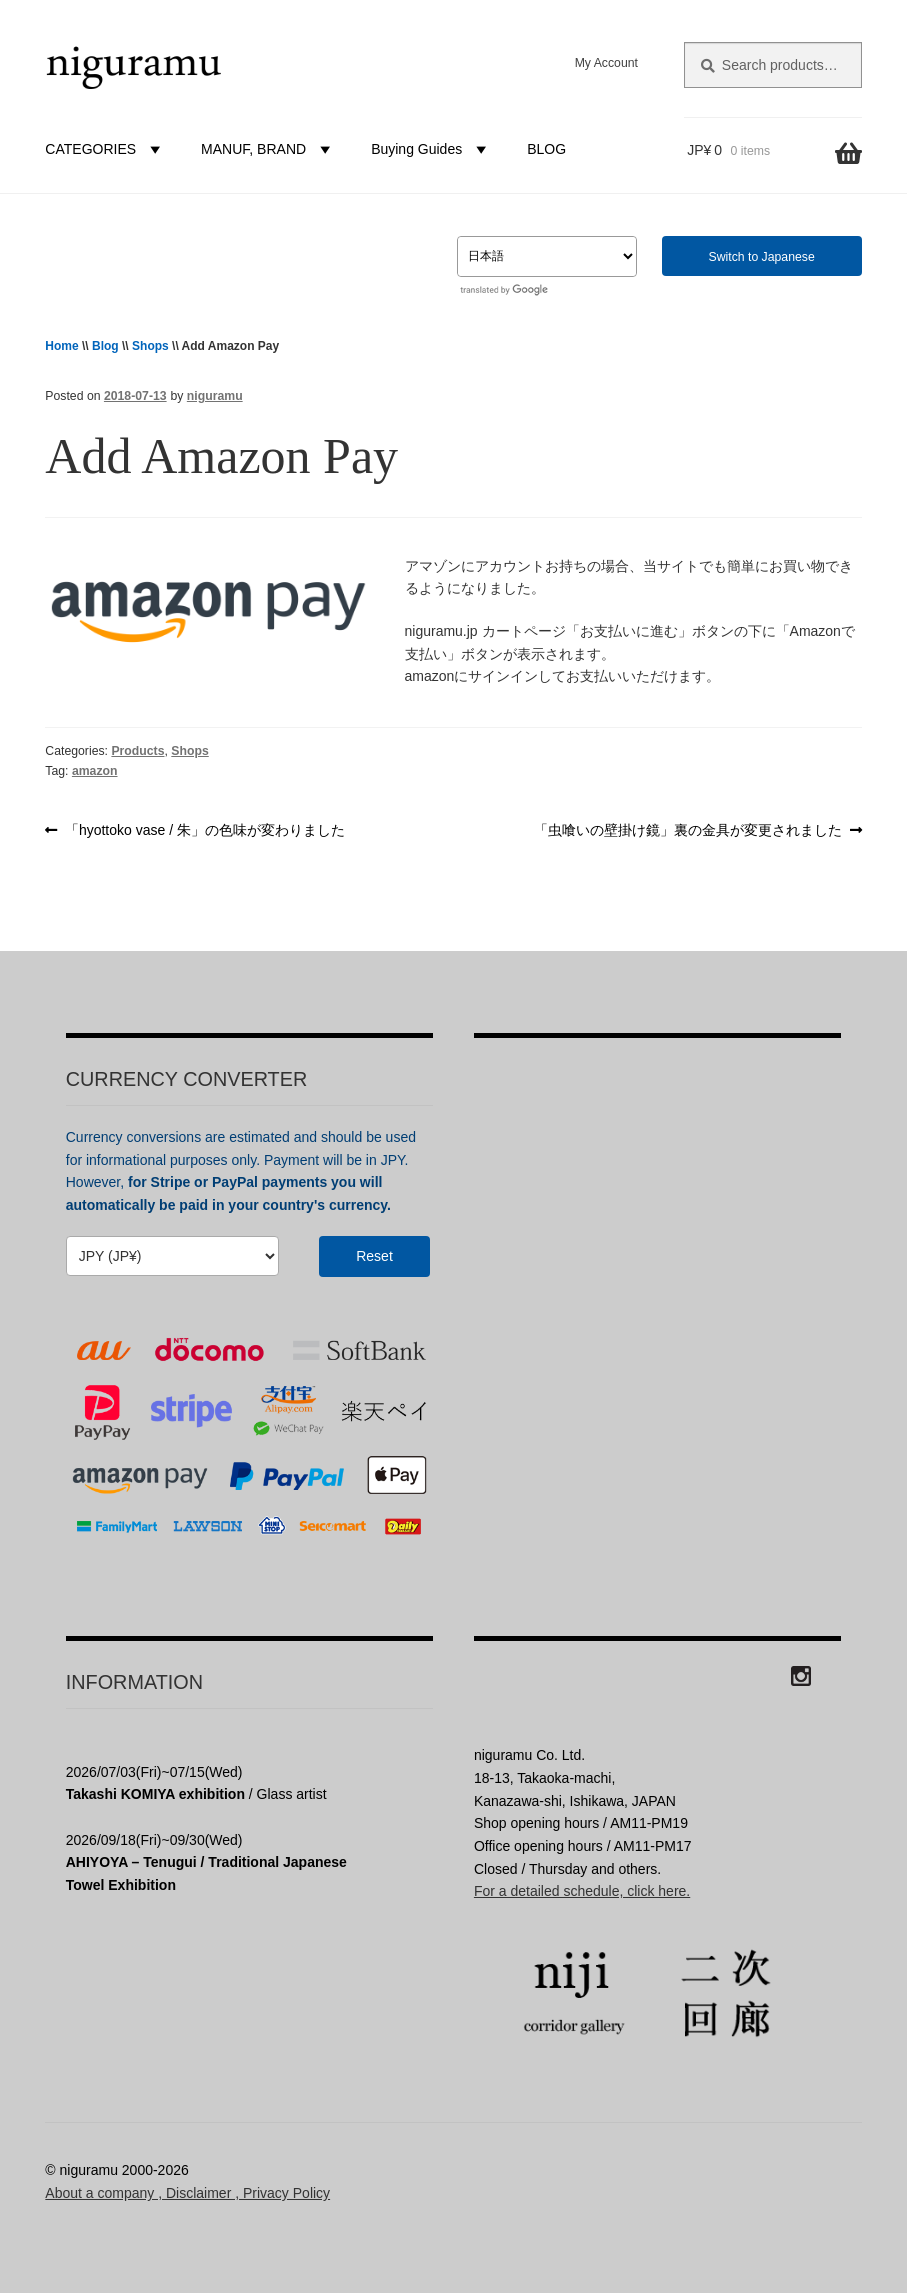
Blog (105, 346)
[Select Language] (547, 256)
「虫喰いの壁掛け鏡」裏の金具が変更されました (688, 830)
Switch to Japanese (762, 257)
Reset (374, 1256)
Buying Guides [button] (431, 149)
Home (61, 346)
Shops (150, 346)
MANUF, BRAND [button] (268, 149)
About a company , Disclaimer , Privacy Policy (187, 2193)
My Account (606, 63)
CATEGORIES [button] (105, 149)
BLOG (546, 149)
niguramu (215, 396)
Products (137, 751)
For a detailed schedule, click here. (582, 1891)
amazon (95, 771)
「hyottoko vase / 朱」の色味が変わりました (204, 830)
